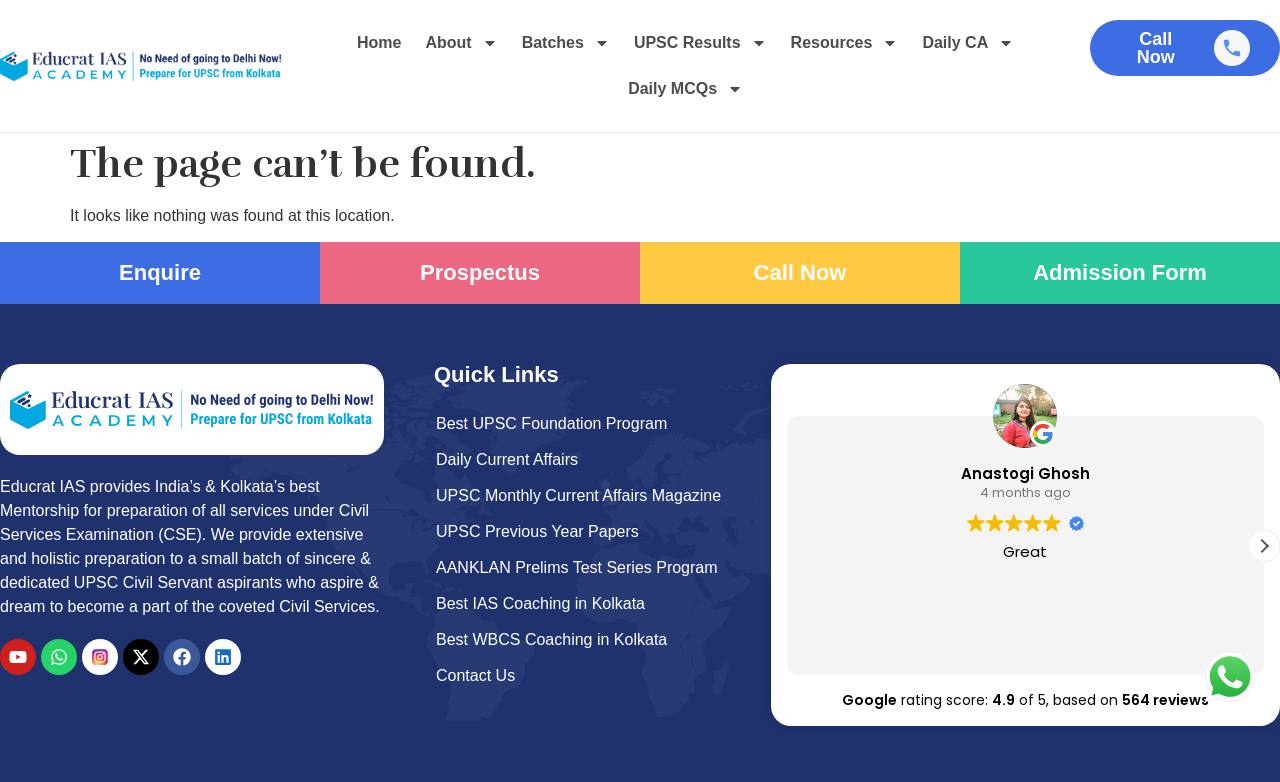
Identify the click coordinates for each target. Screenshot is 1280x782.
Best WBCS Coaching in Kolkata (551, 639)
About (461, 43)
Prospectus (480, 272)
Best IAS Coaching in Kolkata (540, 603)
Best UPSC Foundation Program (551, 423)
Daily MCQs (685, 89)
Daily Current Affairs (507, 459)
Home (379, 42)
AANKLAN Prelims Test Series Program (577, 567)
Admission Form (1120, 272)
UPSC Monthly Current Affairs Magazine (578, 495)
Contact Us (475, 675)
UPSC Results (700, 43)
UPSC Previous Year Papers (537, 531)
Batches (566, 43)
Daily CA (968, 43)
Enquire (160, 272)
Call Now (800, 272)
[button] (1264, 546)
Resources (845, 43)
